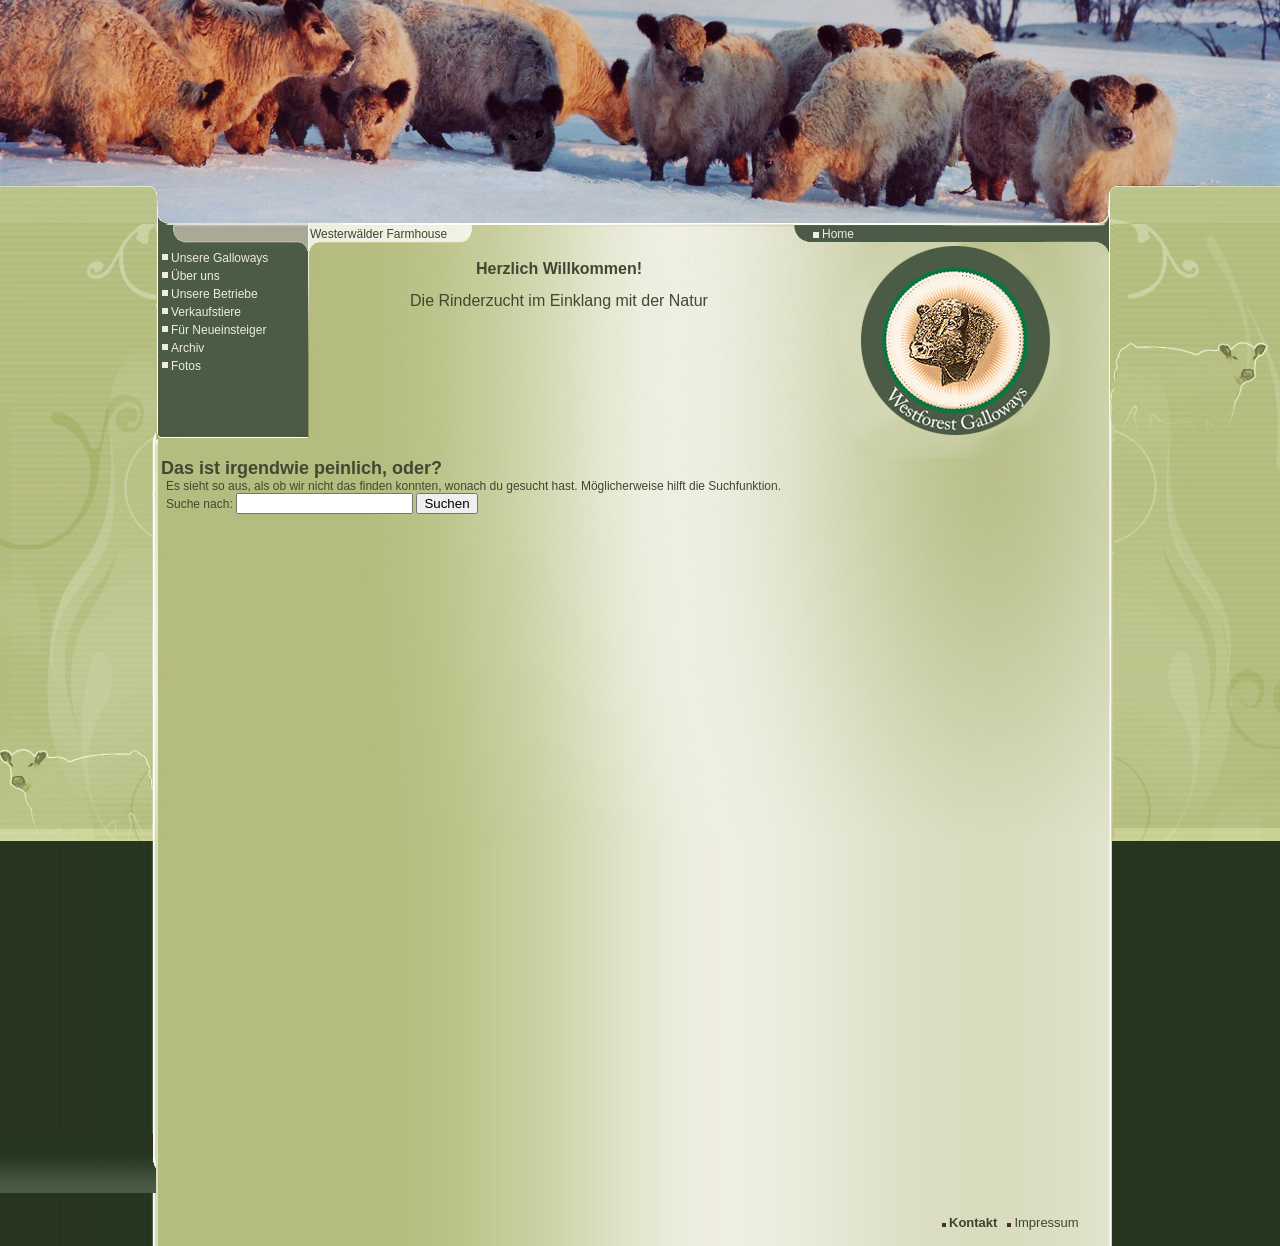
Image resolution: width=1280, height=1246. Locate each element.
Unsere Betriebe (214, 294)
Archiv (187, 348)
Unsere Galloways (219, 258)
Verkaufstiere (206, 312)
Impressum (1046, 1222)
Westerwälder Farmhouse (378, 234)
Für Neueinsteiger (218, 330)
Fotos (186, 366)
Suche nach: (199, 504)
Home (838, 234)
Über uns (195, 276)
